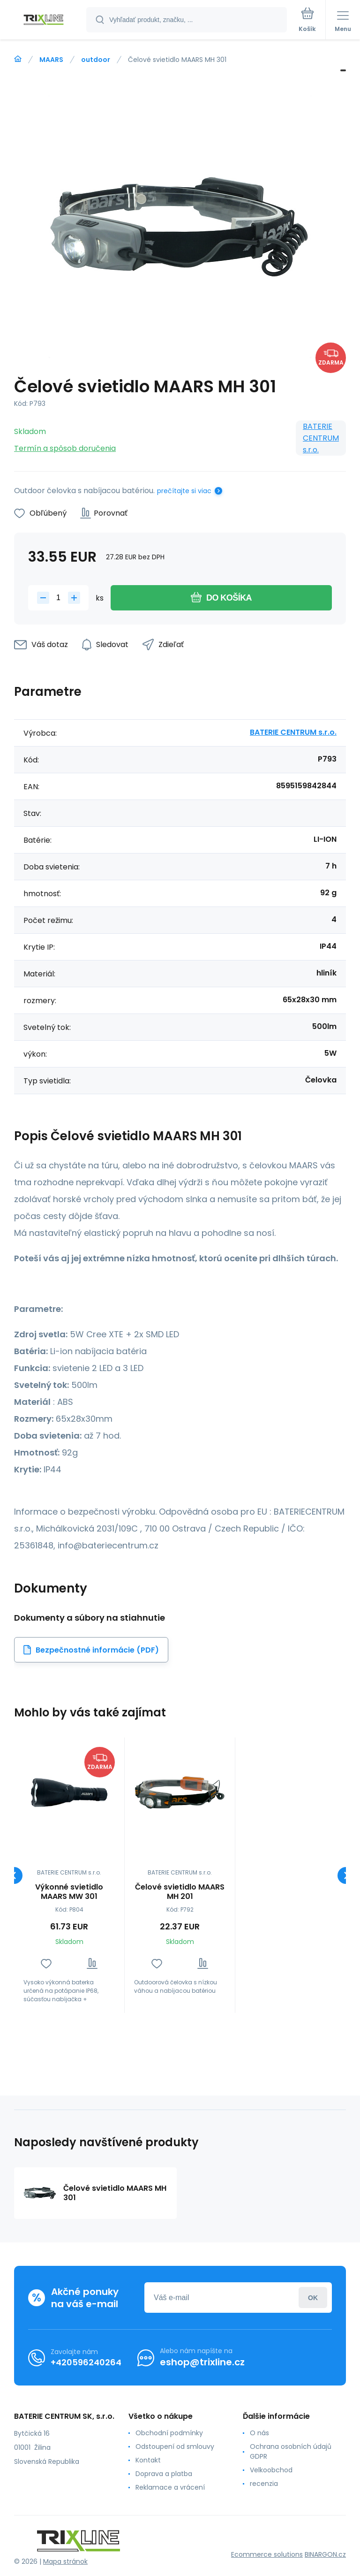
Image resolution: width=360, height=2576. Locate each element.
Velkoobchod (271, 2470)
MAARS (51, 59)
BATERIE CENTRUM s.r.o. (321, 438)
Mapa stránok (65, 2561)
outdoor (95, 59)
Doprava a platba (163, 2473)
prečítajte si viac (184, 490)
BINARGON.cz (325, 2554)
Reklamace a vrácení (170, 2487)
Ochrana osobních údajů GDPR (290, 2451)
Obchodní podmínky (169, 2433)
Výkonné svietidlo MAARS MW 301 (69, 1891)
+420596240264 (86, 2362)
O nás (259, 2433)
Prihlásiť (313, 2297)
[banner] (44, 20)
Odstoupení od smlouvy (174, 2446)
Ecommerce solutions (267, 2554)
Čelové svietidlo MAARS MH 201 (180, 1891)
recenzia (264, 2483)
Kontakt (148, 2460)
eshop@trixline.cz (202, 2362)
